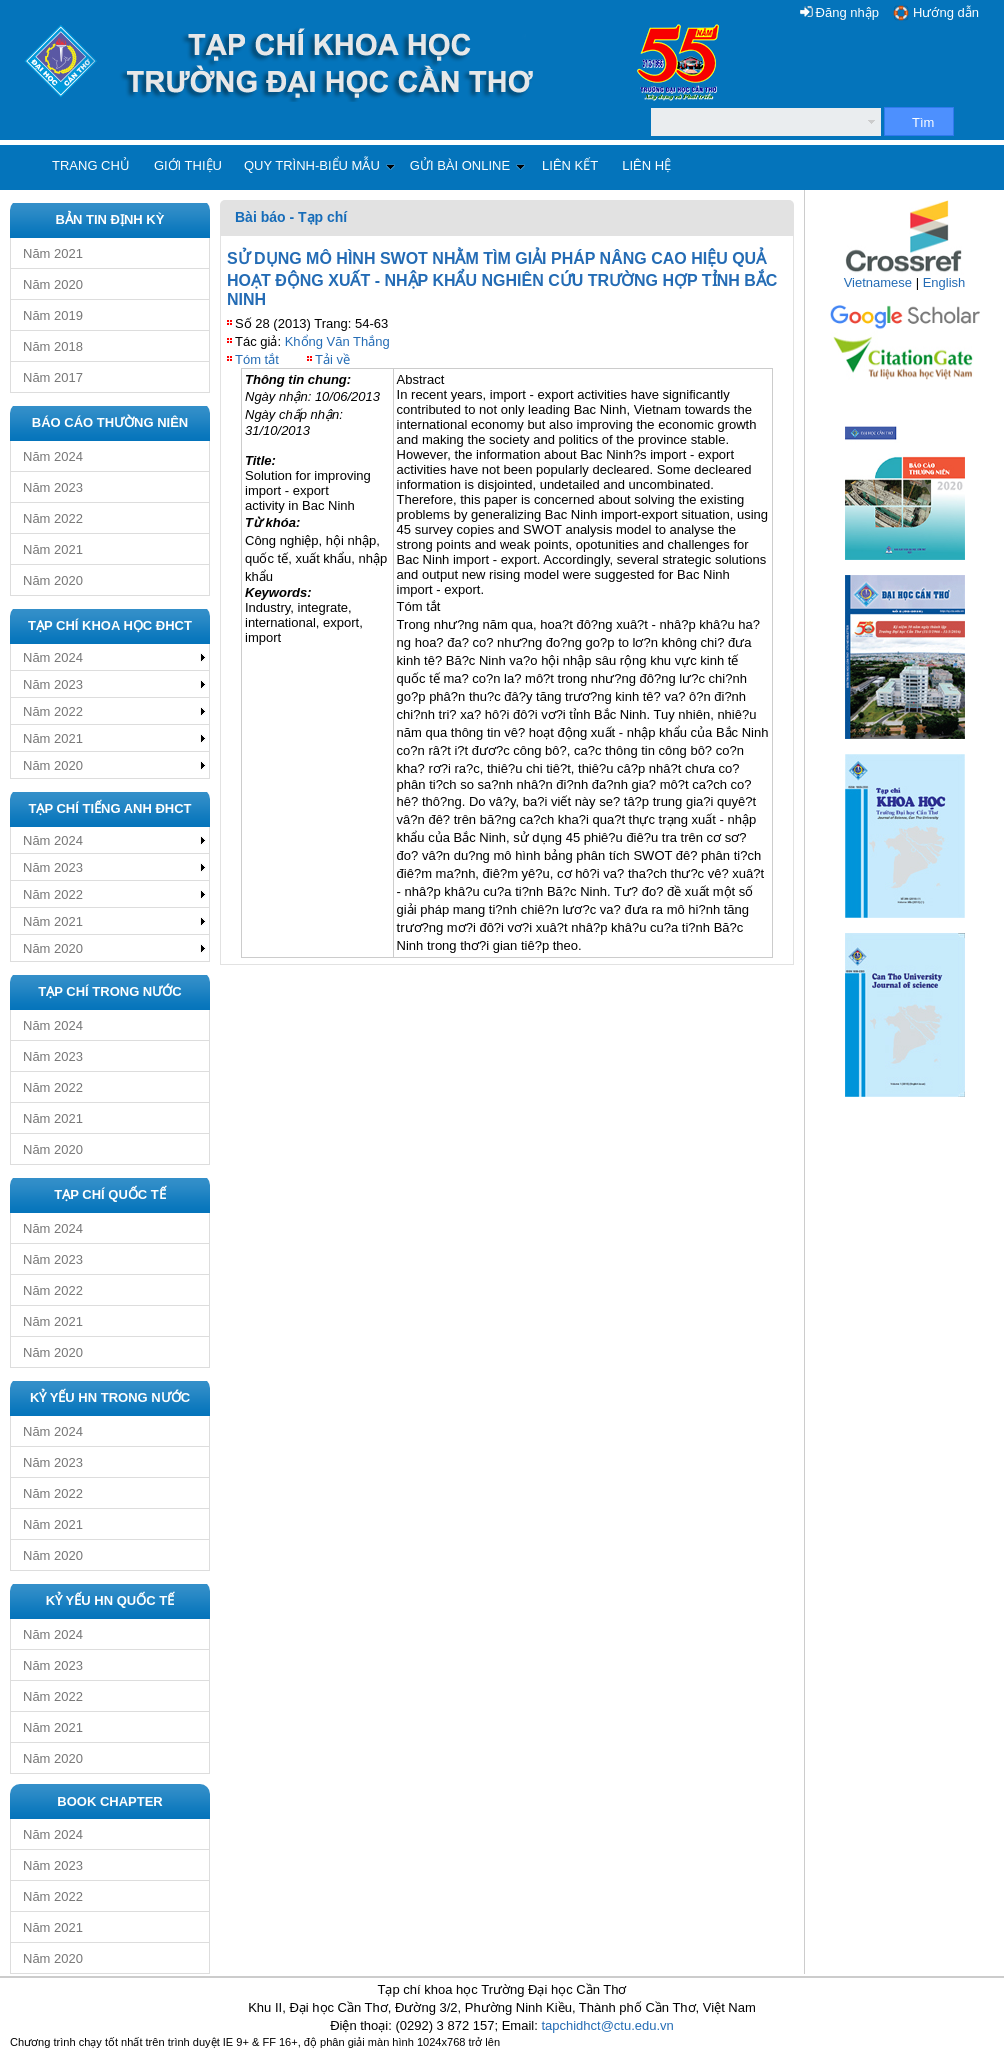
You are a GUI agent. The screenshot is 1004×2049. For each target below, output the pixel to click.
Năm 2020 (53, 284)
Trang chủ (91, 165)
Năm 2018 (53, 346)
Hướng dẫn (946, 12)
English (944, 282)
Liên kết (570, 165)
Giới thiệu (188, 165)
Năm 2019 (53, 315)
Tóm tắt (257, 359)
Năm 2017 (53, 377)
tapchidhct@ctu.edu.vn (607, 2025)
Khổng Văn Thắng (337, 341)
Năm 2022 (53, 518)
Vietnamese (878, 282)
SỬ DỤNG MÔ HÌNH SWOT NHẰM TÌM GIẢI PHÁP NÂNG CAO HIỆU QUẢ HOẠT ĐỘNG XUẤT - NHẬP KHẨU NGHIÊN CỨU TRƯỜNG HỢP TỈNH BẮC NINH (502, 279)
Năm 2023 (53, 487)
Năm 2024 (53, 456)
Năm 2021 (53, 253)
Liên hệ (646, 165)
